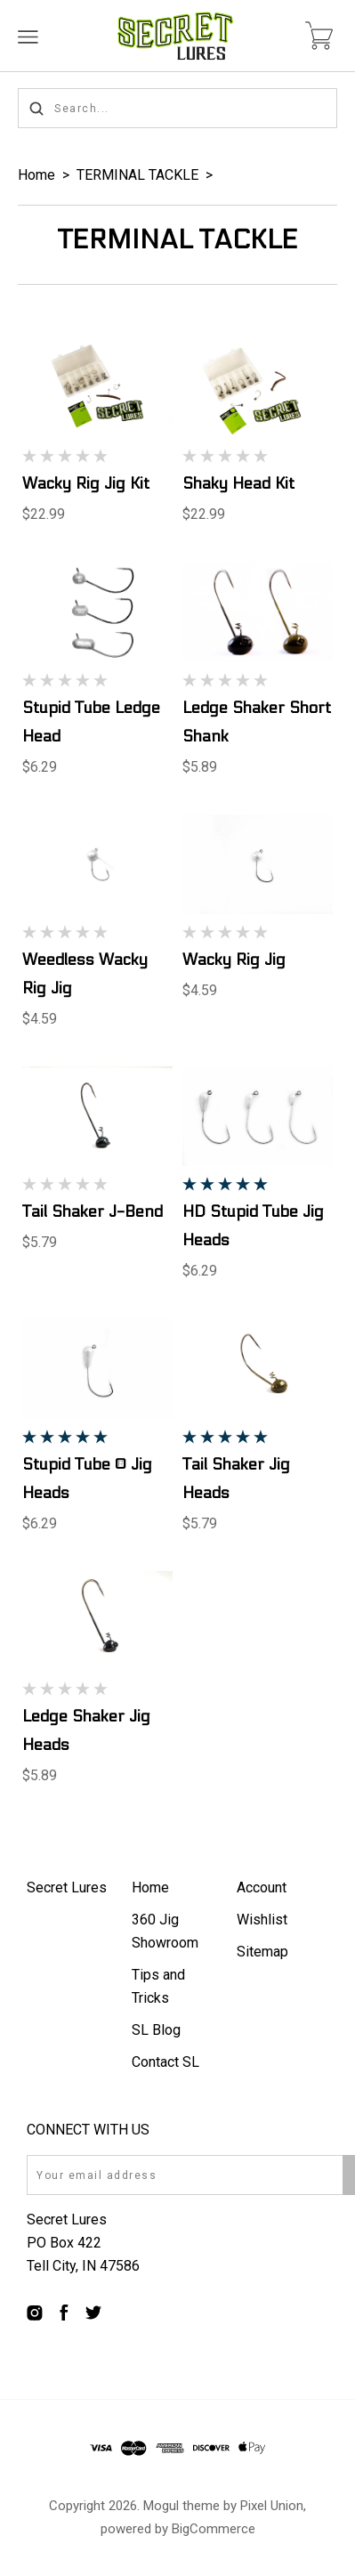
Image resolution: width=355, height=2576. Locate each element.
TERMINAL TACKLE (137, 174)
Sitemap (262, 1951)
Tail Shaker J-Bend (92, 1212)
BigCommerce (213, 2529)
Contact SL (165, 2062)
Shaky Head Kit (238, 483)
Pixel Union (271, 2506)
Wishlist (262, 1919)
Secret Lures (67, 1887)
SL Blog (156, 2029)
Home (36, 174)
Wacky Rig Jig (234, 960)
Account (261, 1887)
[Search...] (177, 108)
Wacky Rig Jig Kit (85, 483)
